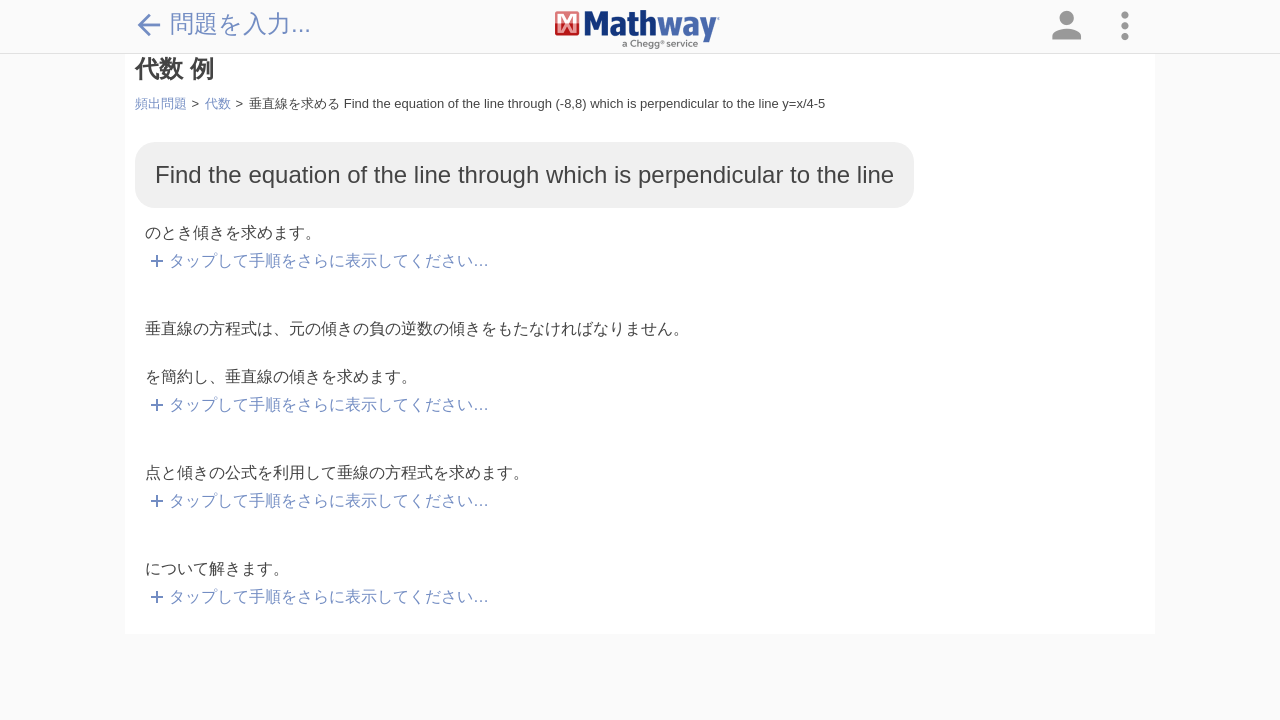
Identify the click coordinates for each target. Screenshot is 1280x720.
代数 (218, 103)
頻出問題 (161, 103)
